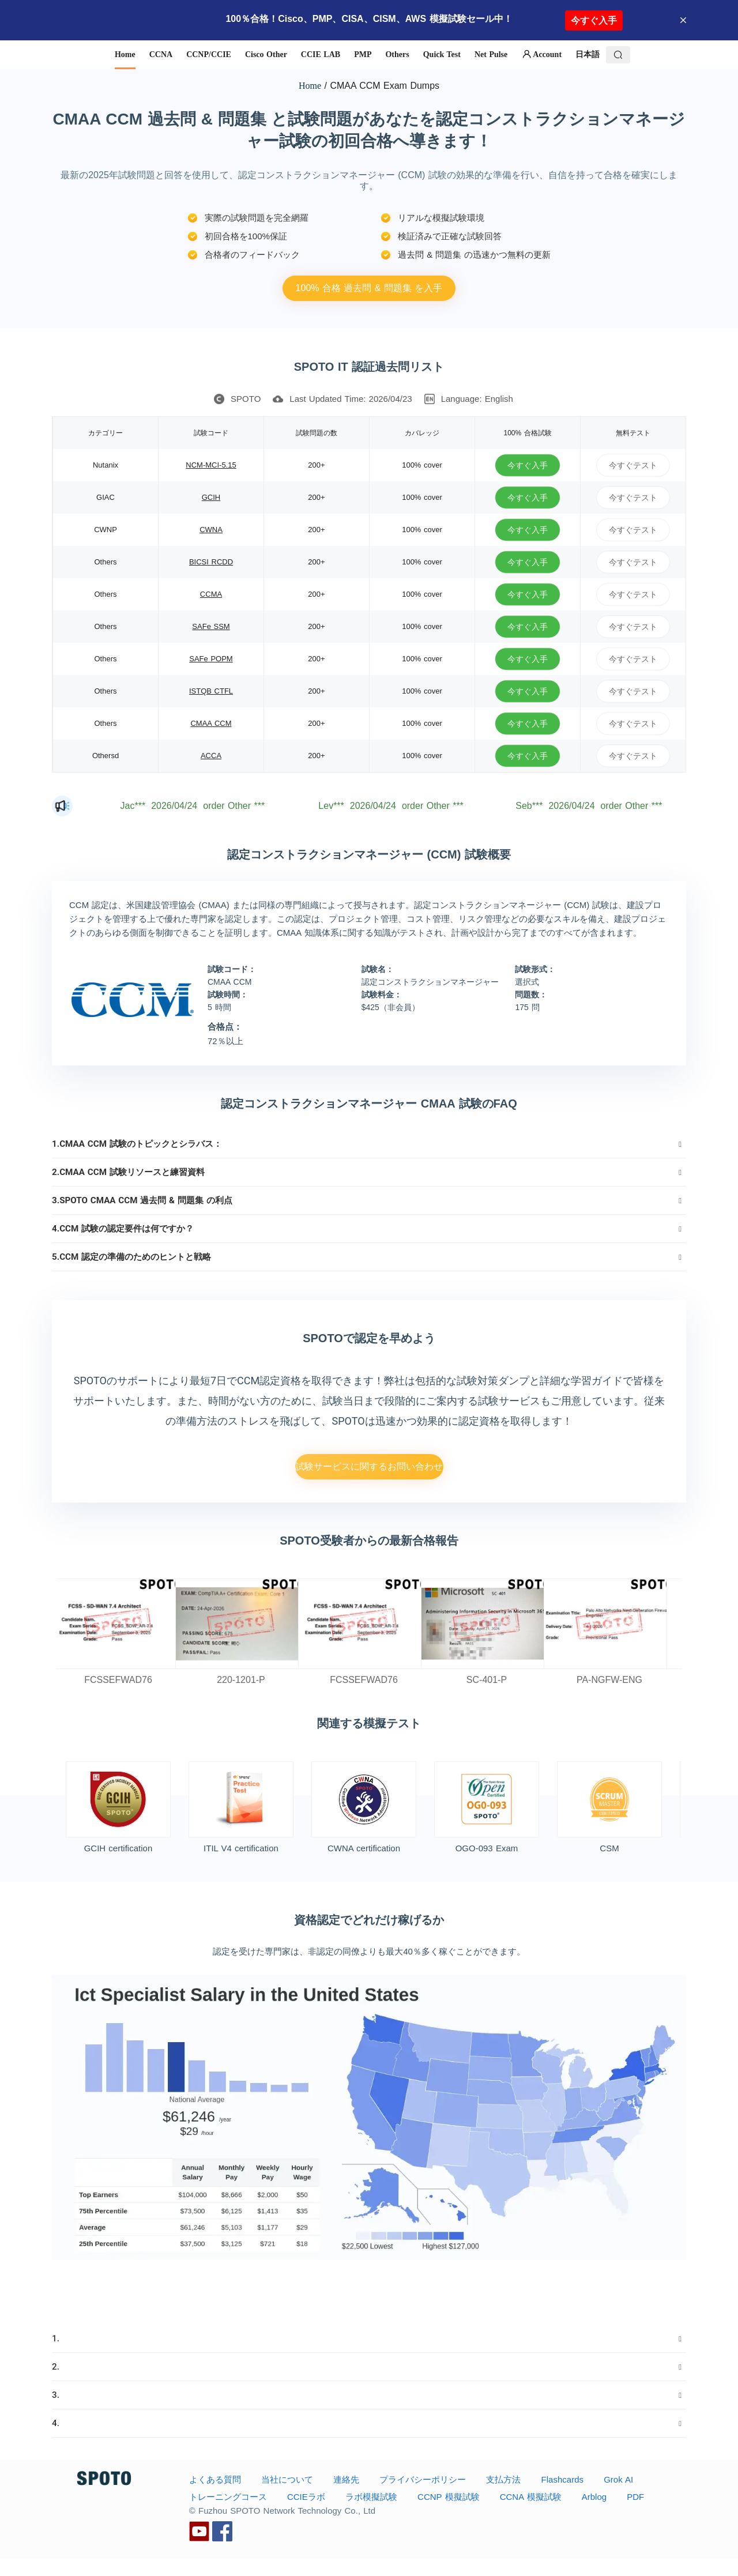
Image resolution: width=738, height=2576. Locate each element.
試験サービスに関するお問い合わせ (369, 1466)
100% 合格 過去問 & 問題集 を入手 (369, 288)
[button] (369, 1144)
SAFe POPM (210, 658)
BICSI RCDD (211, 562)
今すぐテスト (633, 465)
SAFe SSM (210, 626)
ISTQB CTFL (211, 691)
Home (310, 86)
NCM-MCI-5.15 (211, 465)
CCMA (211, 594)
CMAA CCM (210, 723)
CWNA (211, 529)
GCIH (211, 497)
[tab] (369, 1144)
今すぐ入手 (594, 20)
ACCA (211, 755)
